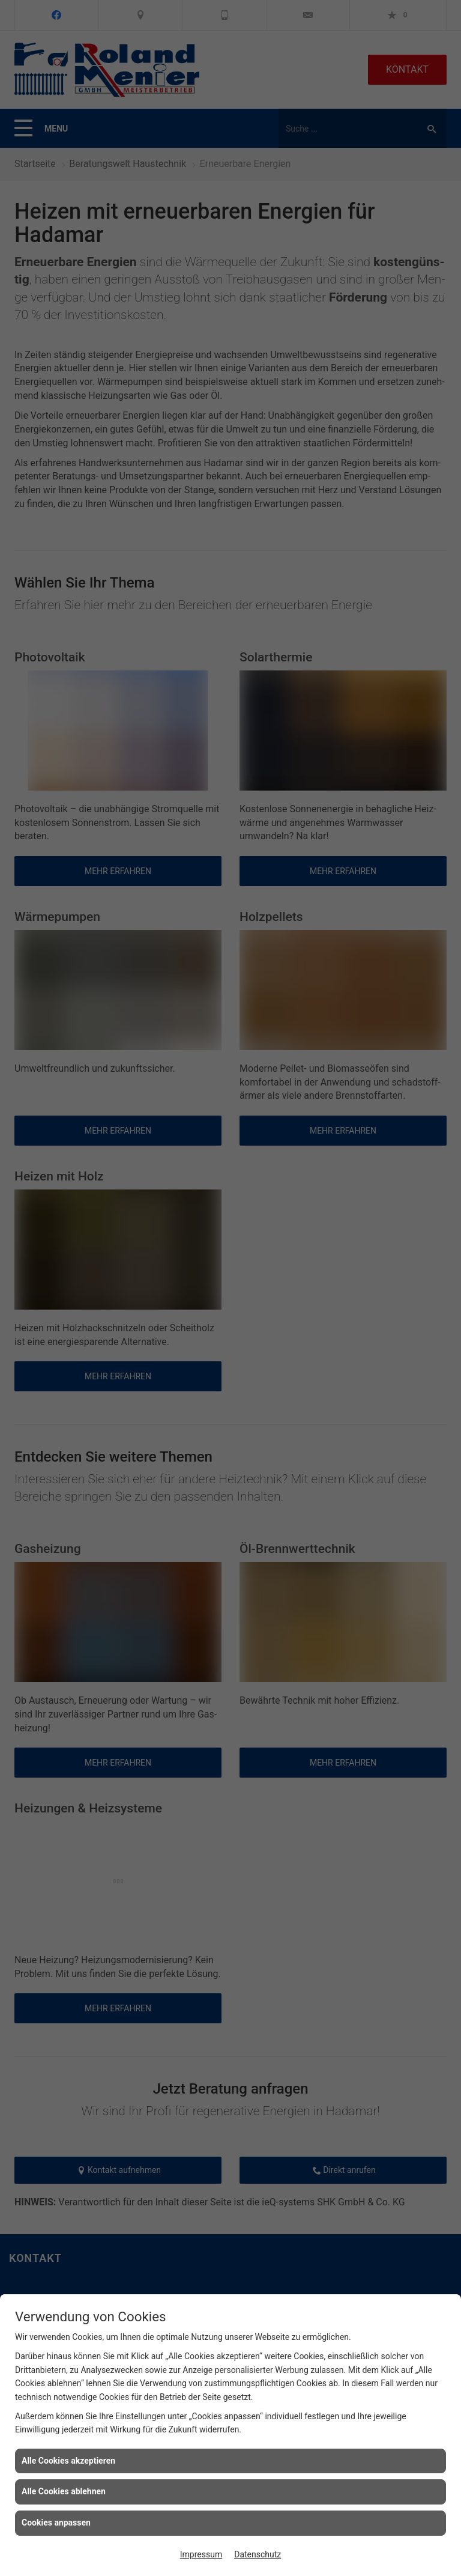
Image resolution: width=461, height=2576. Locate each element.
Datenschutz (257, 2554)
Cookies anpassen (56, 2522)
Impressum (201, 2554)
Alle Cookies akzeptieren (68, 2460)
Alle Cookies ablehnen (64, 2491)
